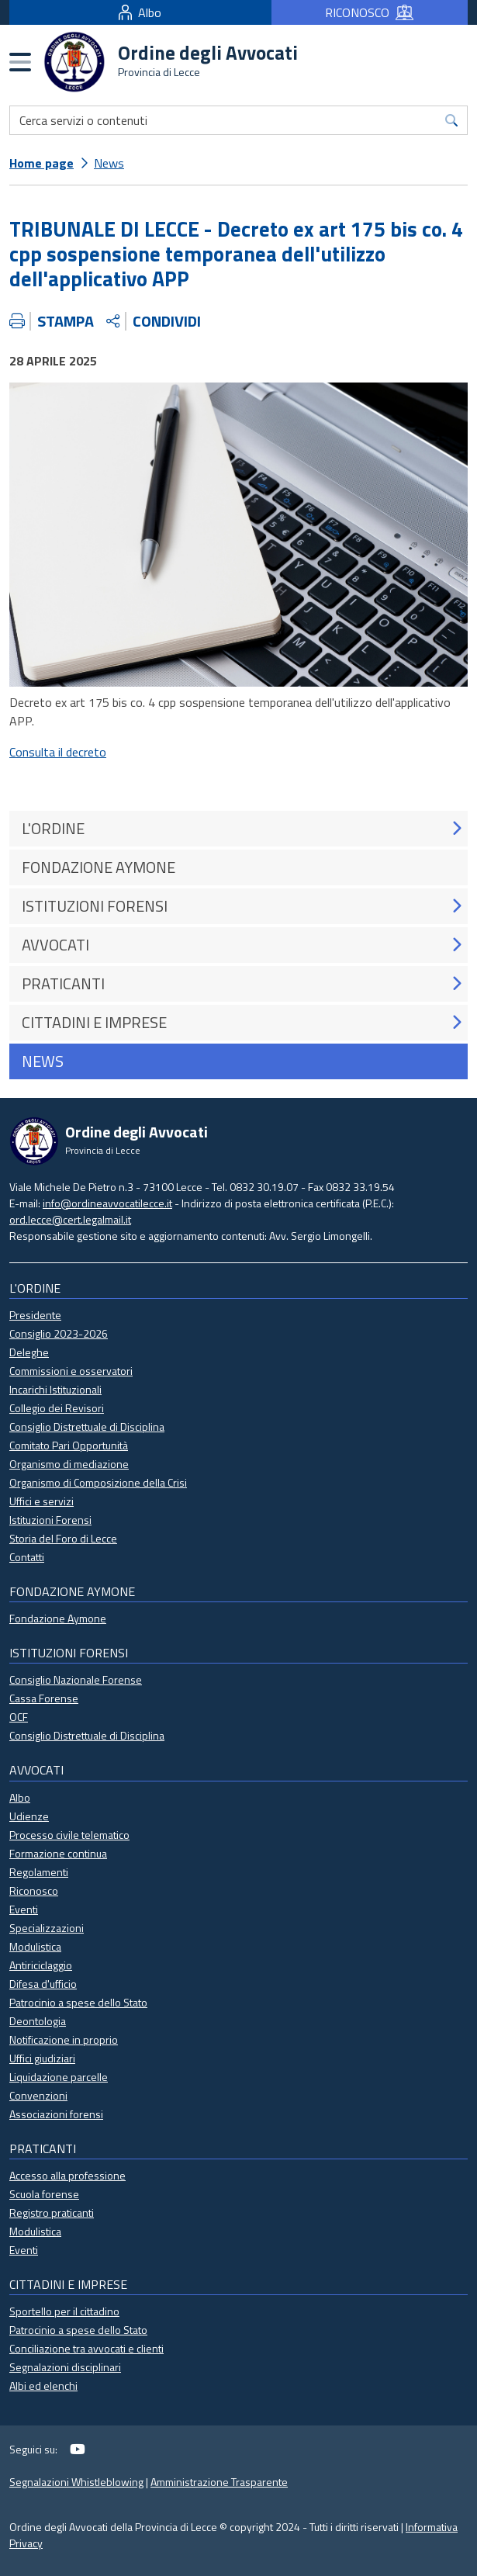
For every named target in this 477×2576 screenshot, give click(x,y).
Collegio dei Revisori (56, 1408)
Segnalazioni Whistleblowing (76, 2482)
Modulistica (35, 1946)
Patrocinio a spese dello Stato (78, 2002)
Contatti (26, 1557)
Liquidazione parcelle (58, 2077)
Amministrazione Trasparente (219, 2482)
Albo (140, 12)
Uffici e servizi (41, 1501)
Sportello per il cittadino (64, 2311)
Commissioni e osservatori (71, 1370)
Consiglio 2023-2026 (58, 1333)
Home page (41, 163)
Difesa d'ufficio (43, 1983)
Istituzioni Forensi (50, 1519)
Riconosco (33, 1890)
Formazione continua (58, 1853)
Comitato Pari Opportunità (68, 1445)
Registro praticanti (51, 2212)
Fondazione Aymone (57, 1618)
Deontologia (37, 2021)
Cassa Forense (43, 1698)
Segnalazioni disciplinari (65, 2367)
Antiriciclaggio (40, 1965)
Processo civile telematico (69, 1834)
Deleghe (29, 1352)
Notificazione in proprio (63, 2039)
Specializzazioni (46, 1928)
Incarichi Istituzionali (55, 1389)
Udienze (29, 1816)
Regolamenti (38, 1872)
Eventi (23, 1909)
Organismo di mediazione (69, 1464)
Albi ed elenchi (43, 2385)
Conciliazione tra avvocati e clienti (86, 2348)
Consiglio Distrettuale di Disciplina (86, 1426)
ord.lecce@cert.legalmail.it (70, 1219)
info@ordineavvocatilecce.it (107, 1203)
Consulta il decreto (57, 752)
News (109, 163)
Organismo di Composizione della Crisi (98, 1482)
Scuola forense (44, 2194)
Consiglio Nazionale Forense (75, 1679)
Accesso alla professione (67, 2175)
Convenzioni (38, 2095)
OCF (18, 1717)
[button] (456, 828)
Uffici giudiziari (42, 2058)
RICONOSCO (369, 12)
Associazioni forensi (56, 2114)
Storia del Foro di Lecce (63, 1538)
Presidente (35, 1315)
